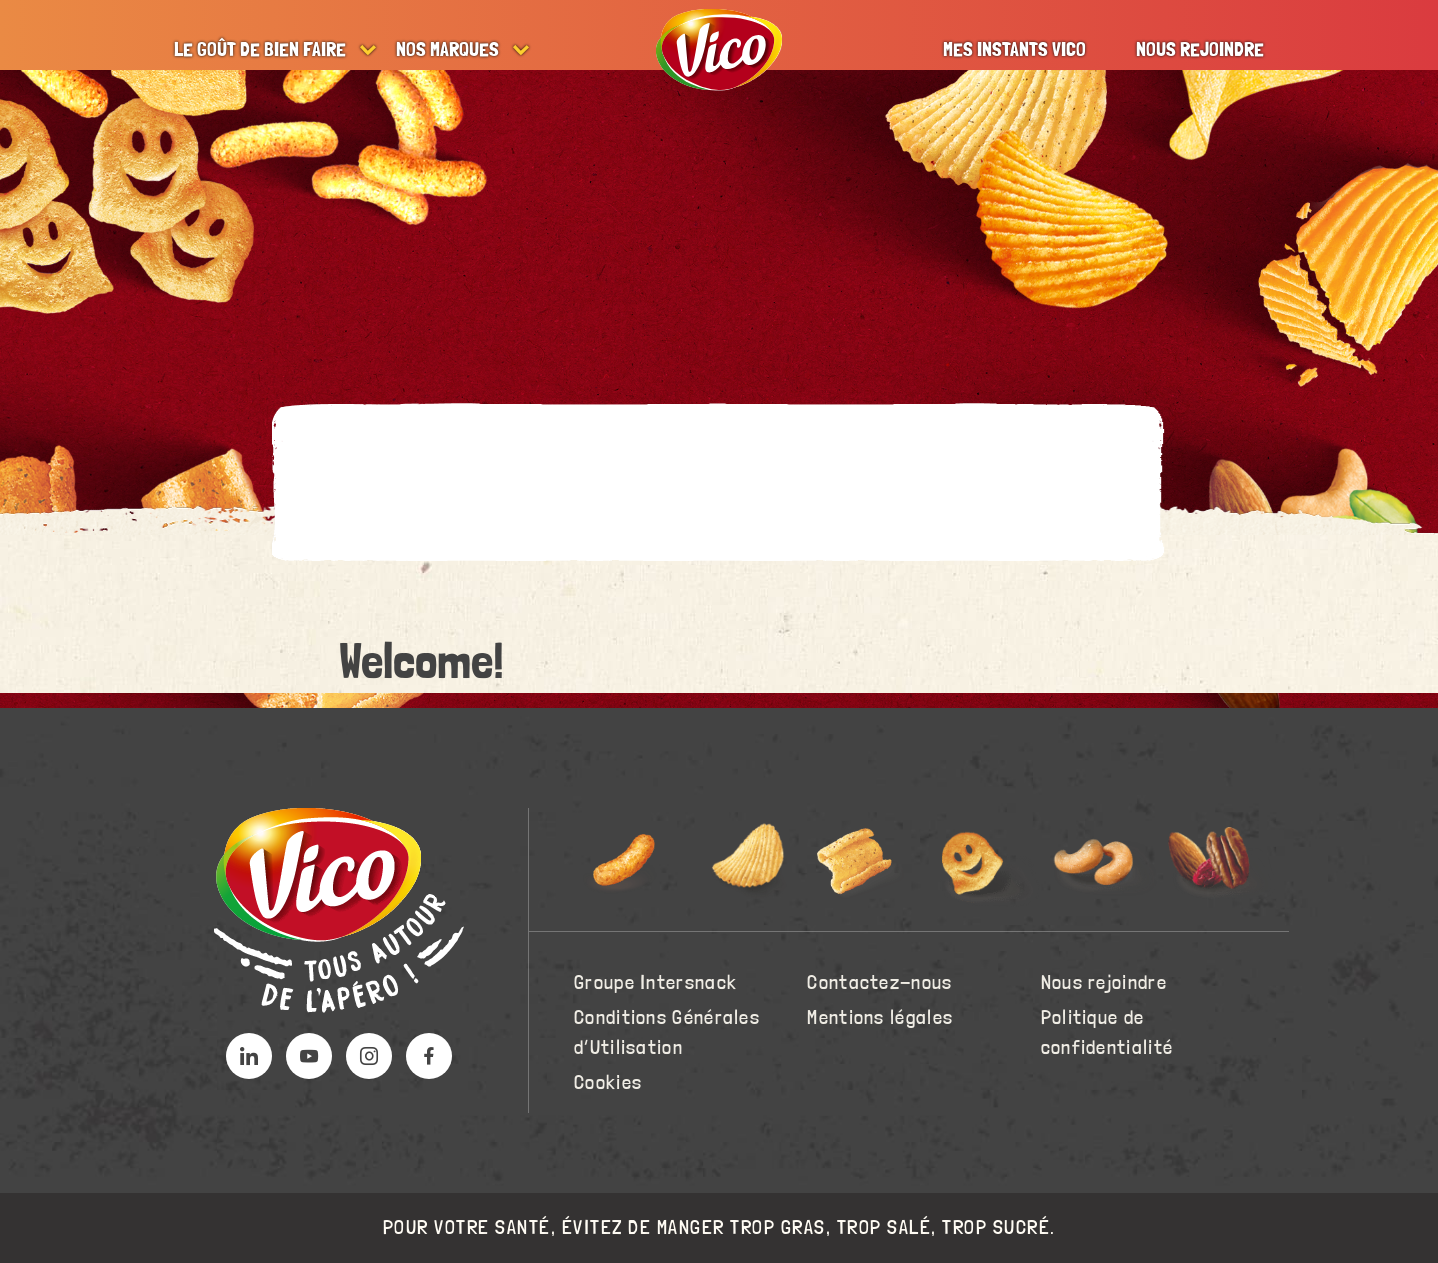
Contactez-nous (879, 983)
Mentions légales (880, 1018)
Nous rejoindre (1200, 50)
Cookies (608, 1083)
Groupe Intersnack (655, 983)
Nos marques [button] (447, 50)
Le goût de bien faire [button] (260, 50)
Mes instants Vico (1014, 50)
